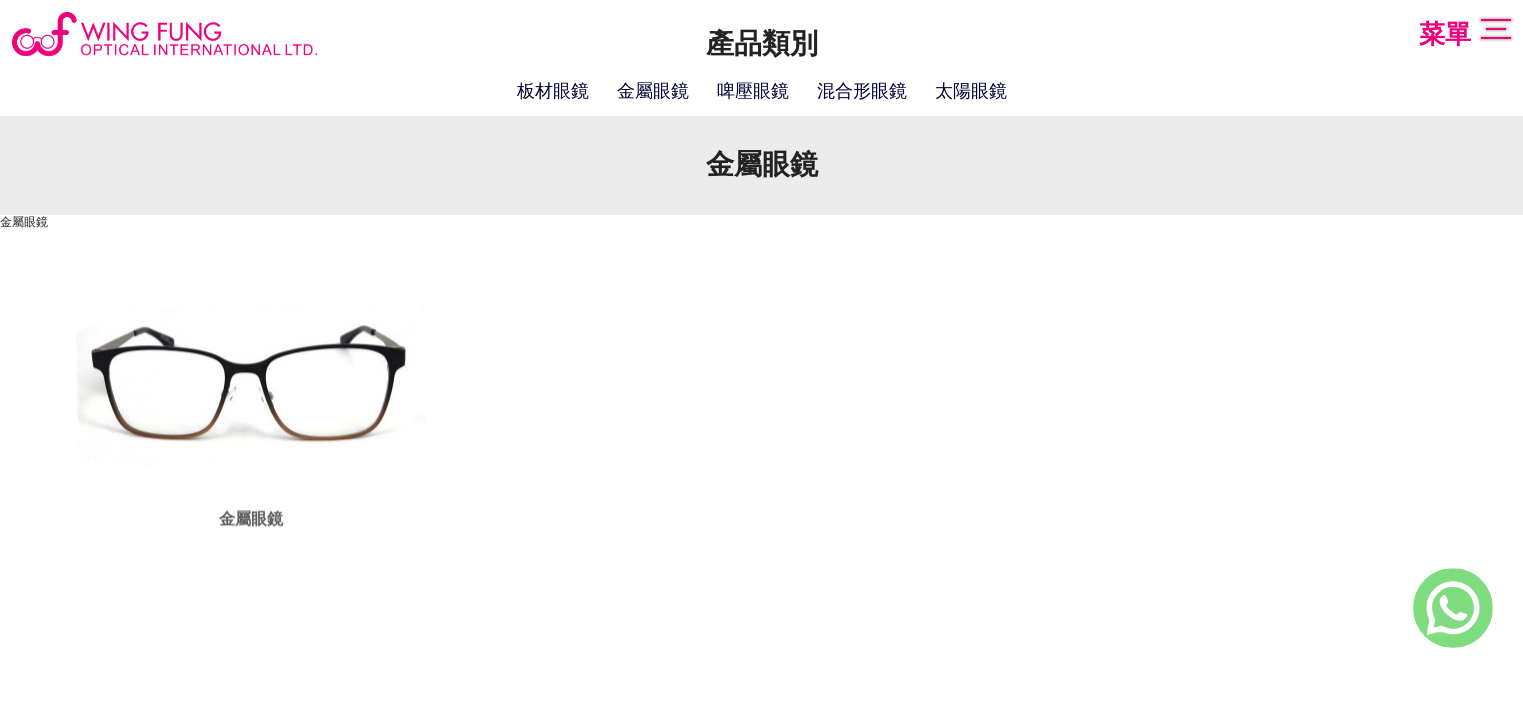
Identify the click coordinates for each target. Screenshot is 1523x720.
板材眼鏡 (553, 92)
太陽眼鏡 (971, 92)
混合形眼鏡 (862, 92)
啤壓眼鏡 (753, 92)
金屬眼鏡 (653, 92)
